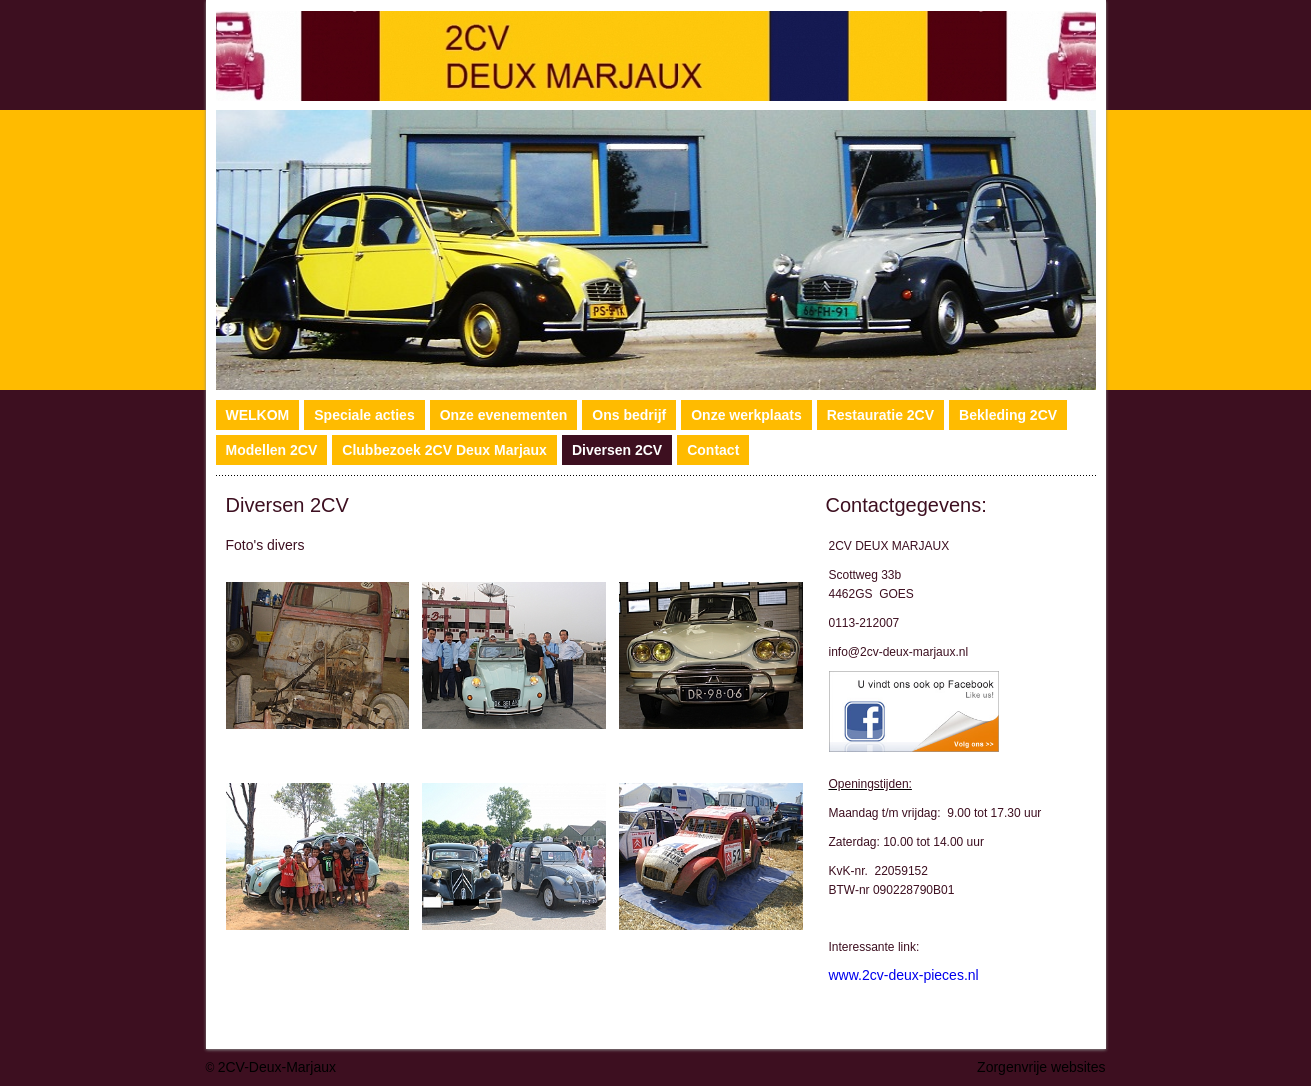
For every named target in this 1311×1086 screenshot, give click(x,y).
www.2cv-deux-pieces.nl (904, 975)
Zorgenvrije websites (1041, 1067)
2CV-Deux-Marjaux (277, 1067)
